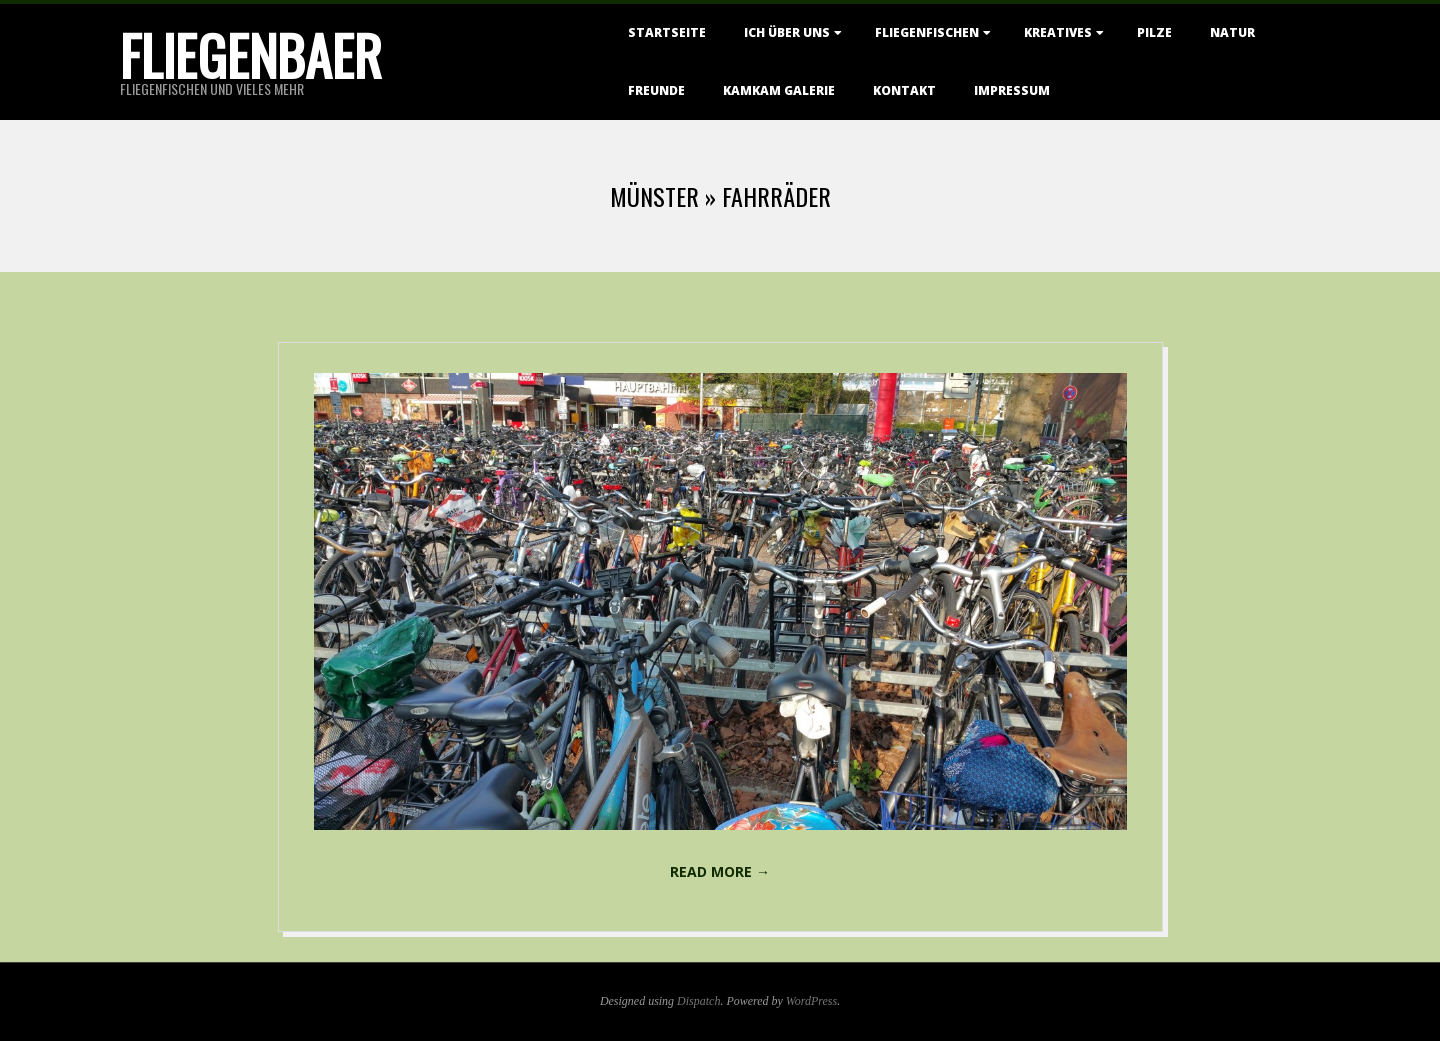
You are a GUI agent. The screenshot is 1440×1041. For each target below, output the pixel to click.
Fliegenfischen (927, 32)
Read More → (720, 871)
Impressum (1012, 90)
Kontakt (904, 90)
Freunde (656, 90)
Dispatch (698, 1001)
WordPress (811, 1001)
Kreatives (1058, 32)
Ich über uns (787, 32)
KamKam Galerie (779, 90)
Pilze (1154, 32)
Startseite (667, 32)
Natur (1232, 32)
